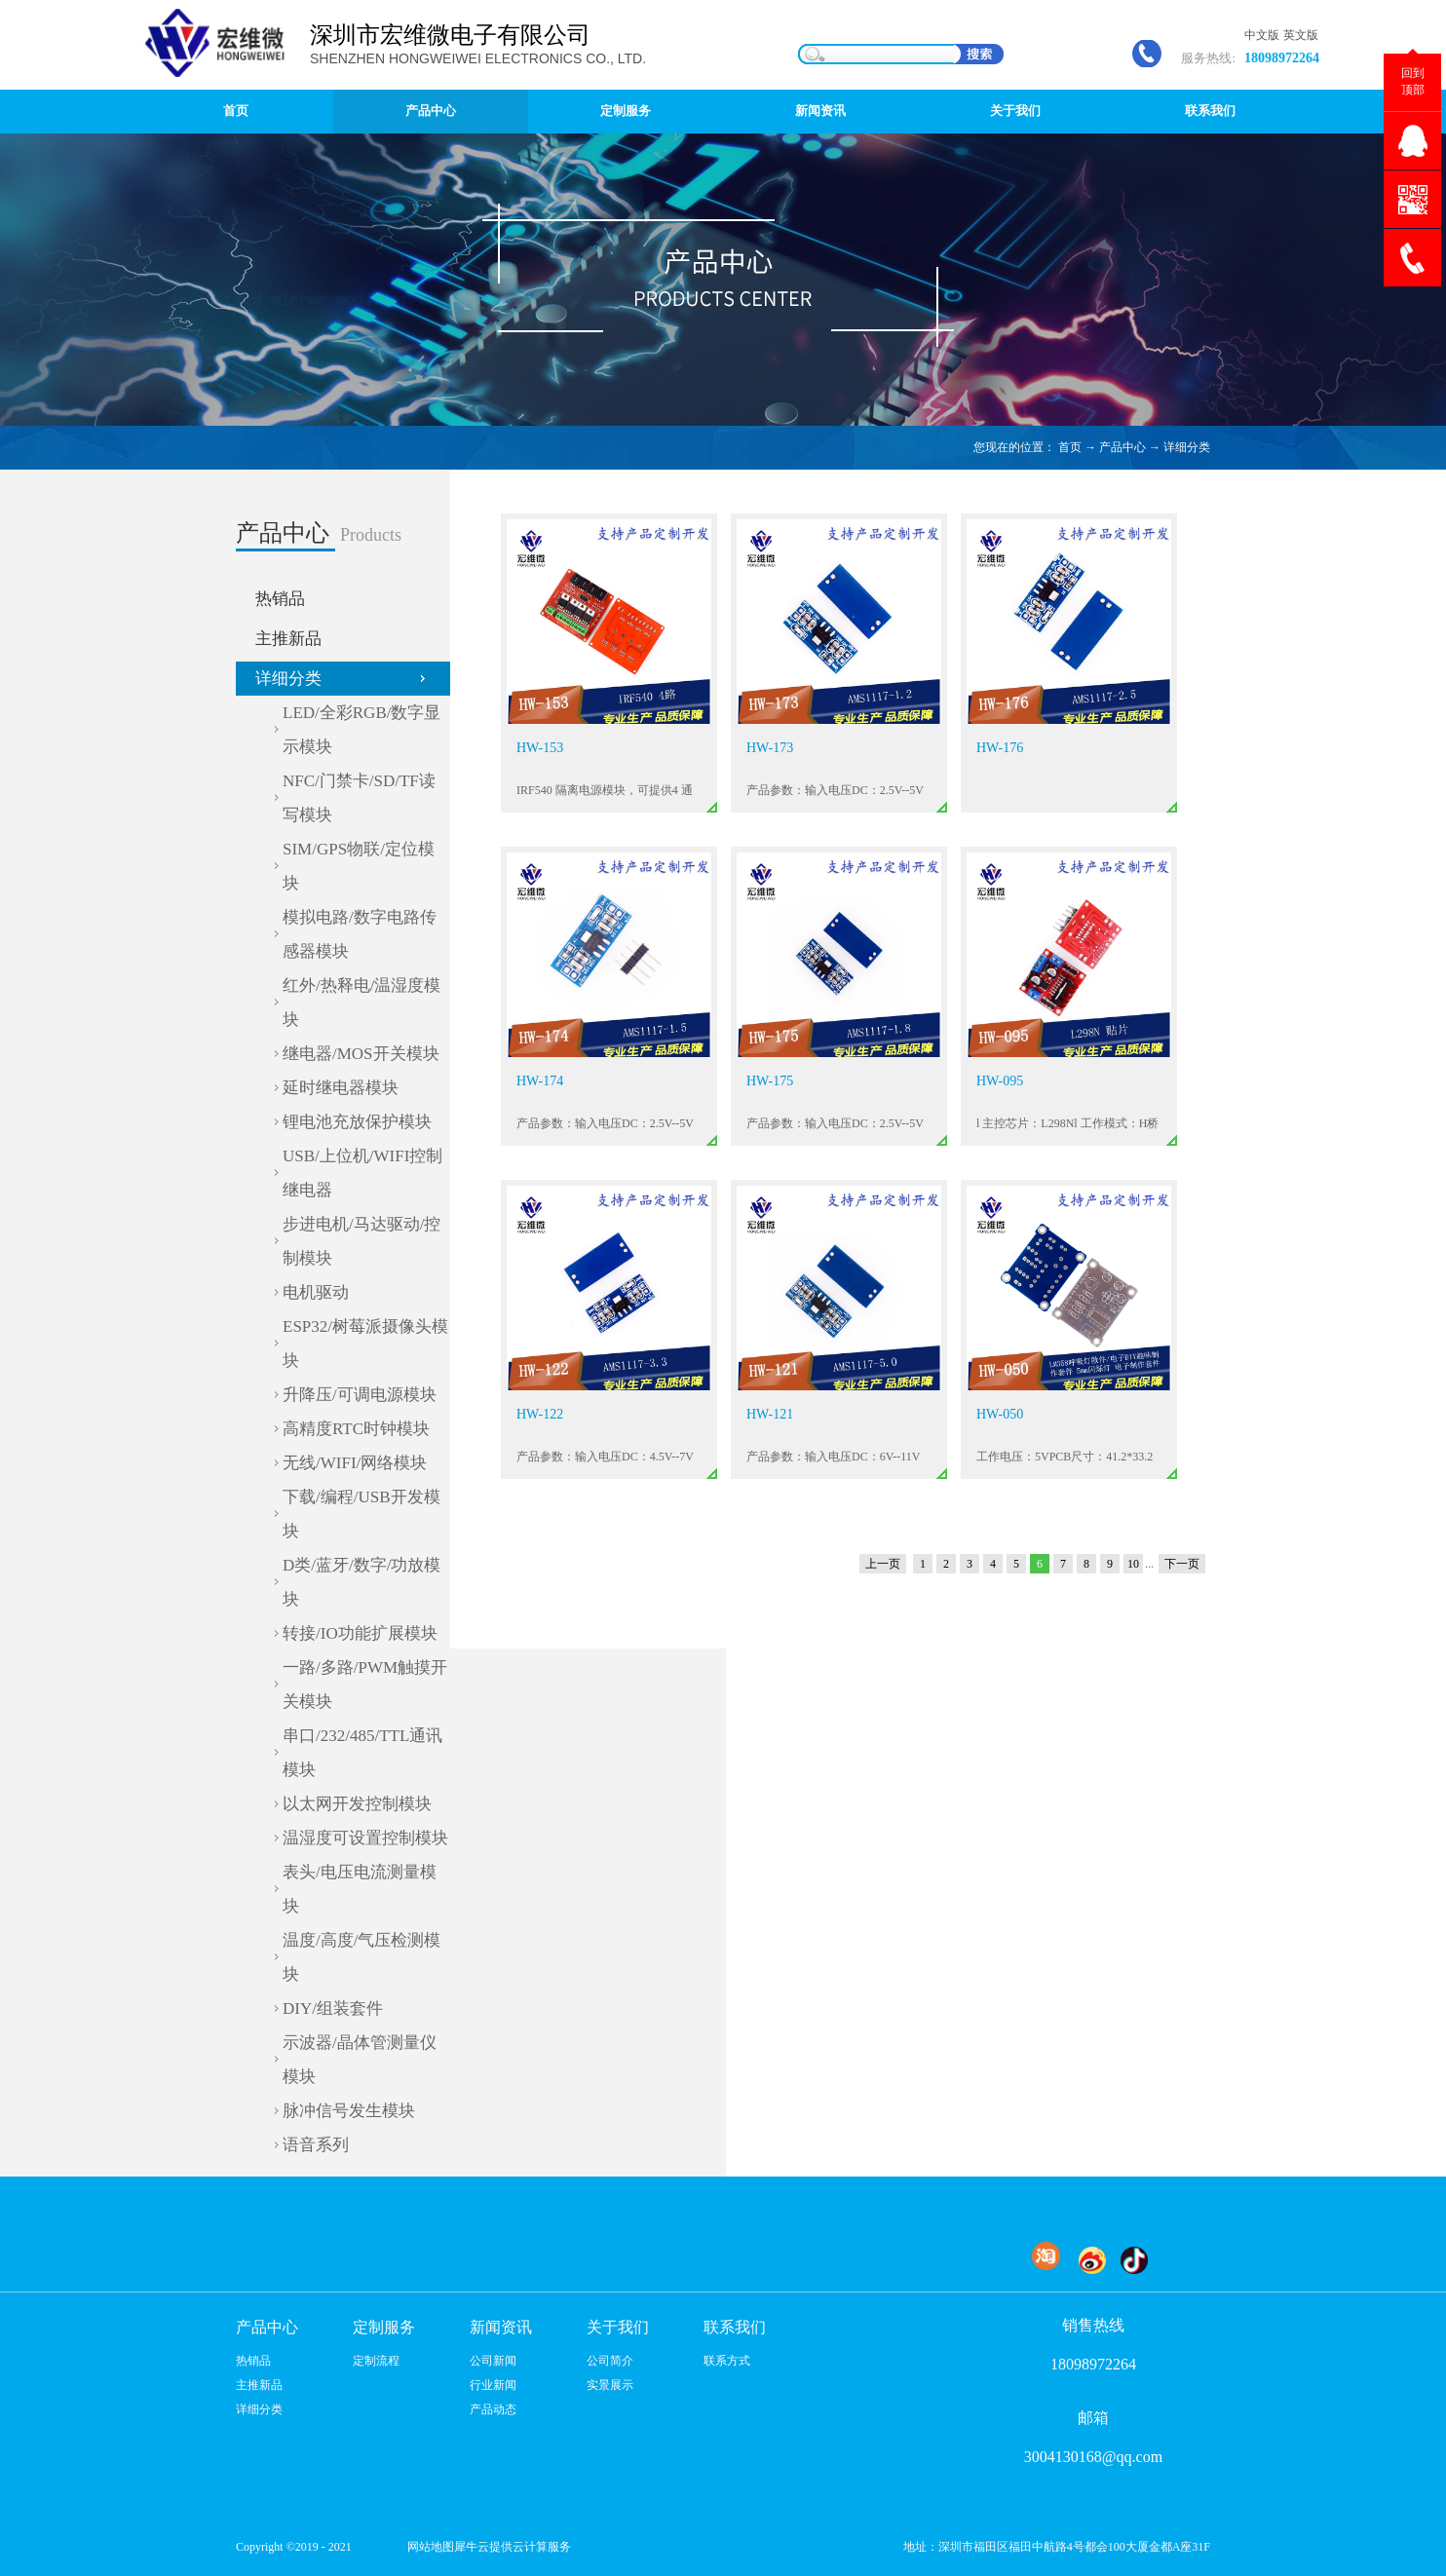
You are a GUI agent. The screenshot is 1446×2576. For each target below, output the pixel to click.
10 (1133, 1564)
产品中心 (1122, 447)
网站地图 (427, 2547)
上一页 (882, 1564)
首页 (235, 110)
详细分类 (1186, 447)
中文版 (1261, 35)
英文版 (1300, 35)
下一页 (1181, 1564)
